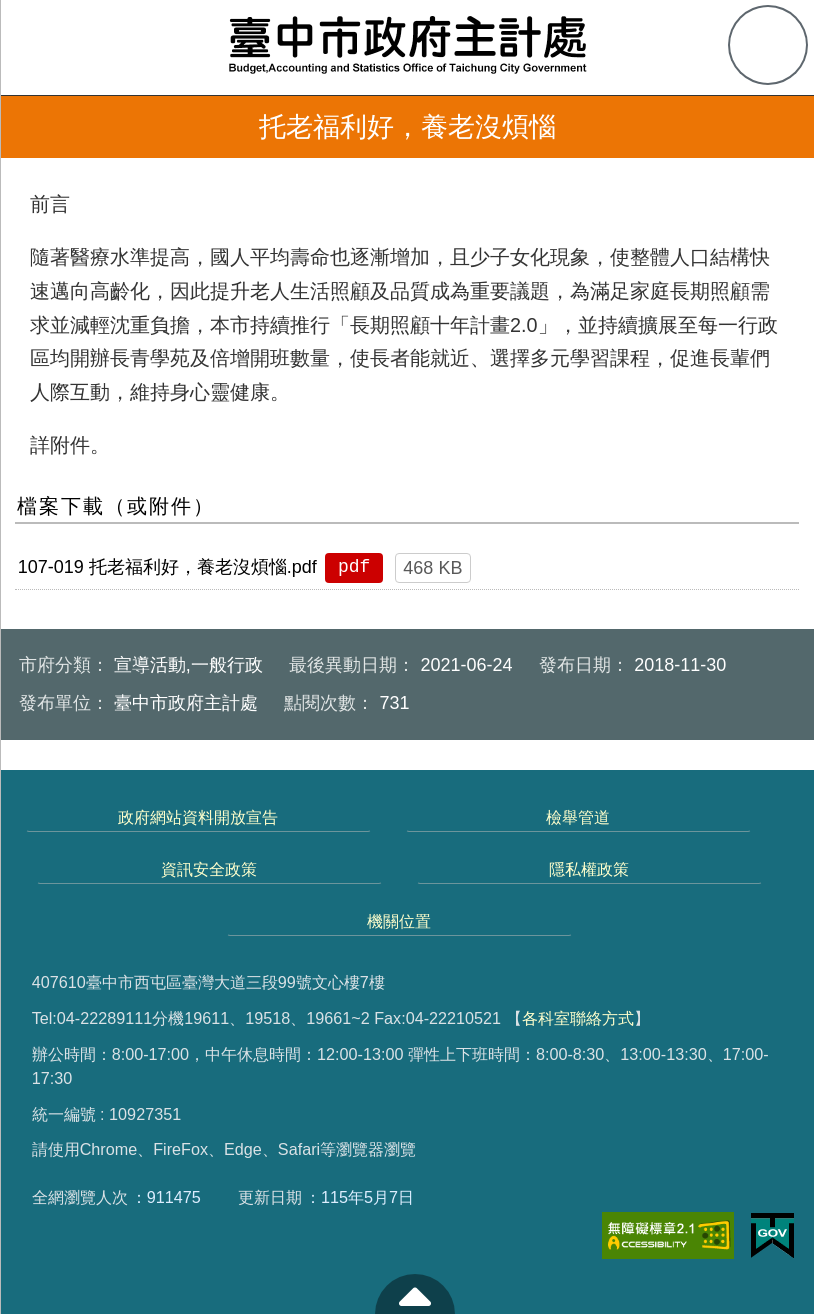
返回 (42, 127)
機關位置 (399, 921)
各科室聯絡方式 (578, 1018)
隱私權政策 (589, 869)
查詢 (768, 45)
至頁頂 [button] (415, 1294)
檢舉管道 (578, 817)
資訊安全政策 (209, 869)
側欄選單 (46, 46)
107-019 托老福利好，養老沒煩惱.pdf (167, 567)
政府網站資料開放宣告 (198, 817)
